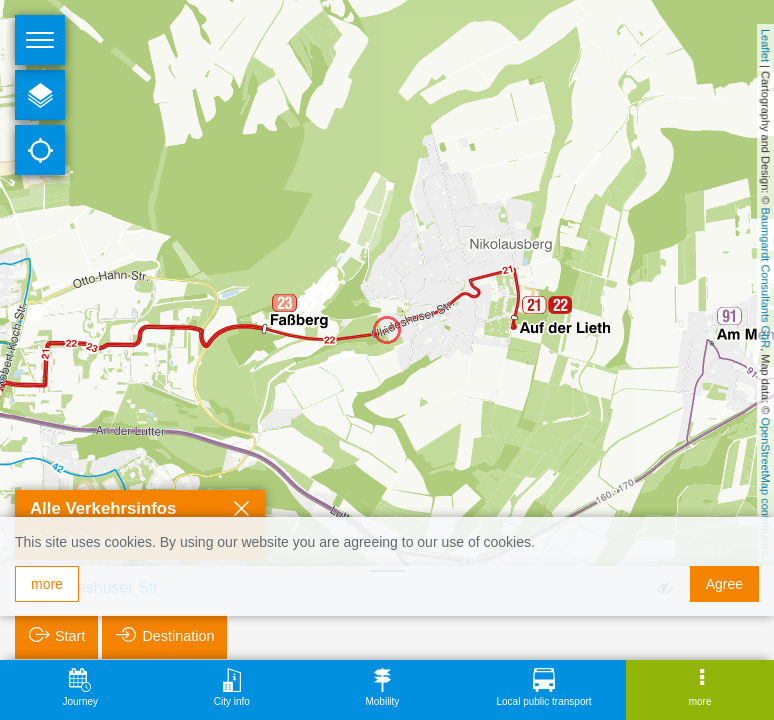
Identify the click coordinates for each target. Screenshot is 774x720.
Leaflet (766, 45)
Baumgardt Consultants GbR (766, 278)
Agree (724, 584)
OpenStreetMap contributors (766, 486)
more (47, 584)
